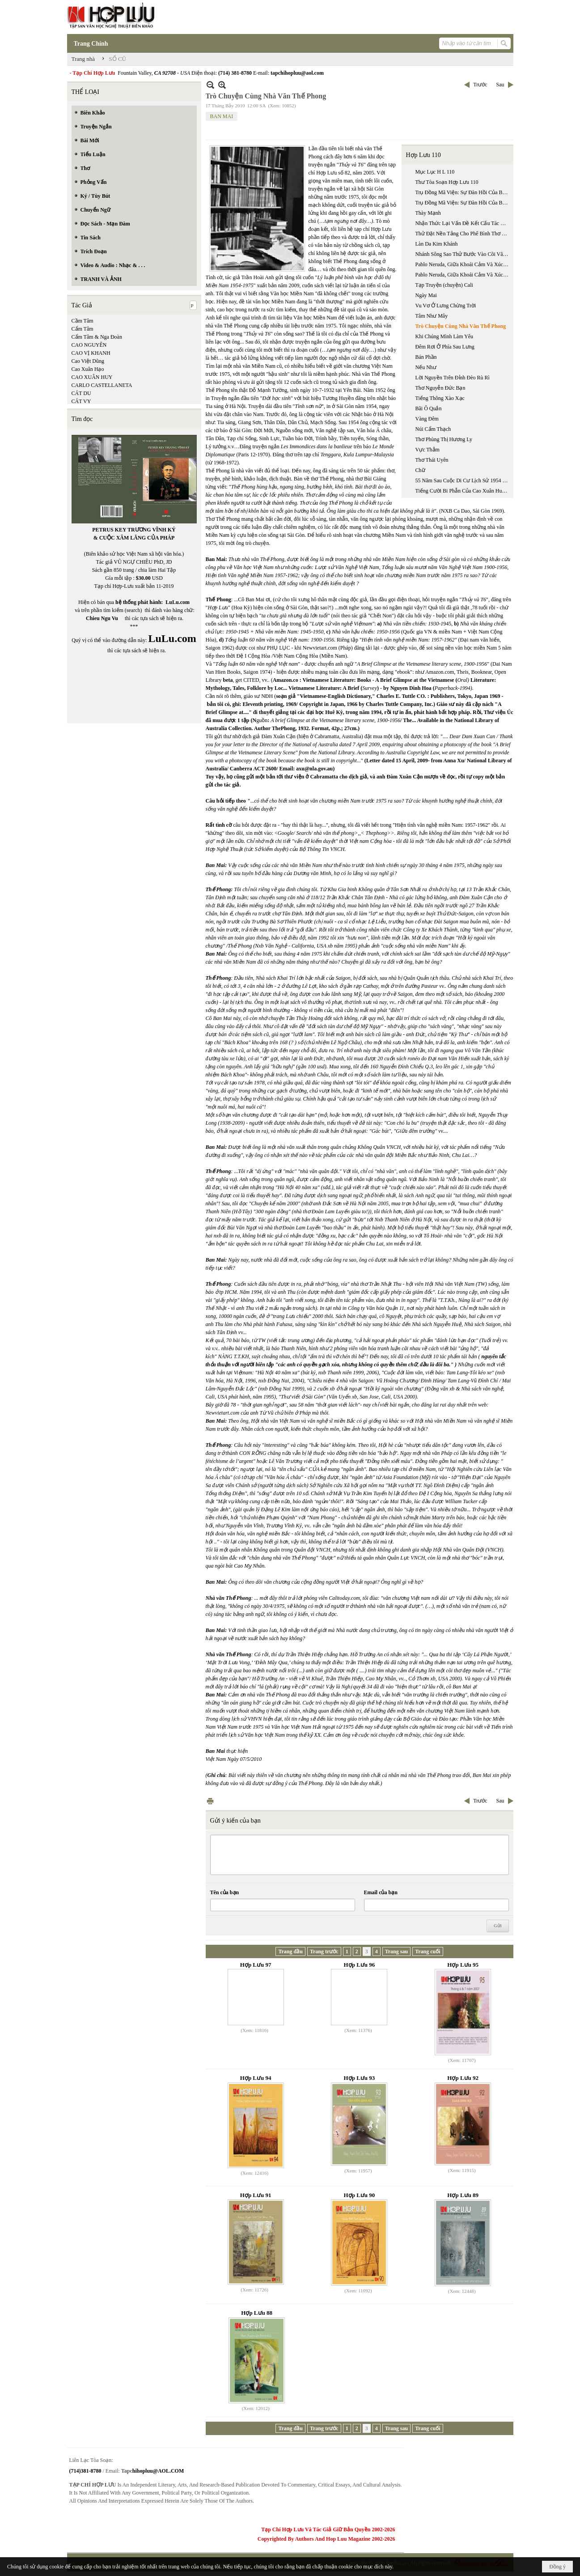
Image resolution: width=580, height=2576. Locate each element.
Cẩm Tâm (82, 329)
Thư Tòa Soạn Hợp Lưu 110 (446, 182)
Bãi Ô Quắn (428, 408)
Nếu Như (425, 367)
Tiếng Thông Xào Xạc (440, 398)
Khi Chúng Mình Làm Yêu (444, 336)
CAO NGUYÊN (89, 345)
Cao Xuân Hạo (88, 369)
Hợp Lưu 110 (423, 155)
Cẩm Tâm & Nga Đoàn (97, 337)
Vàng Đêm (427, 419)
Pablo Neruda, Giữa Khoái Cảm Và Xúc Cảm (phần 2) (463, 275)
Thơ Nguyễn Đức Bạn (440, 388)
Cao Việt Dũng (88, 361)
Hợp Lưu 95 (462, 1964)
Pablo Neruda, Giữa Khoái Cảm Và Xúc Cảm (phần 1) (463, 264)
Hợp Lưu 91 (255, 2195)
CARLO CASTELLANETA (102, 385)
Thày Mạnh (428, 213)
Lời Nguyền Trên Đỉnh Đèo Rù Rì (452, 377)
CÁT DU (81, 393)
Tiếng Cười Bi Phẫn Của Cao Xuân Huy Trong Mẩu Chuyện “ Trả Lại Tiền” (463, 491)
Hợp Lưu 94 (255, 2077)
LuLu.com (177, 602)
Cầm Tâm (82, 321)
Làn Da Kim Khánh (436, 244)
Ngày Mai (426, 295)
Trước (480, 84)
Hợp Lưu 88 (256, 2312)
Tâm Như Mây (431, 316)
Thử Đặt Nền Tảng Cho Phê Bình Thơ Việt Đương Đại (463, 233)
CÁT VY (81, 401)
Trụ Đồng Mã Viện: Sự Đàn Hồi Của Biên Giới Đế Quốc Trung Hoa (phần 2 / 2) (463, 203)
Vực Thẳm (427, 449)
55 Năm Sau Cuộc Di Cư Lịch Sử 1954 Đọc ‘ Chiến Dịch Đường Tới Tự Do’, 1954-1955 (463, 480)
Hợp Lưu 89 (462, 2195)
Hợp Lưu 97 (255, 1964)
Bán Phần (426, 357)
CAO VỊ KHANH (91, 353)
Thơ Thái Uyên (432, 460)
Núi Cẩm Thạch (433, 429)
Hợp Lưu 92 (462, 2077)
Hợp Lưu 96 (359, 1964)
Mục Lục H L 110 (435, 172)
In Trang (210, 1801)
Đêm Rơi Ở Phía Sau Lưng (444, 347)
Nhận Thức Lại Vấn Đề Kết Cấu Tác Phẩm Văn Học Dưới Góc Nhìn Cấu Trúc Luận (463, 223)
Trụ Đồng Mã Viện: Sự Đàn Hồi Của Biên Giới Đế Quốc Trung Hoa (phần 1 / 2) (463, 192)
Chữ (420, 470)
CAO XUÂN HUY (92, 377)
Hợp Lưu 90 (359, 2195)
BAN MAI (221, 116)
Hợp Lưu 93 (359, 2077)
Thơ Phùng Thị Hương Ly (443, 439)
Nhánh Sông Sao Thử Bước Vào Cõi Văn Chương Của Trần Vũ (463, 254)
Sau (500, 84)
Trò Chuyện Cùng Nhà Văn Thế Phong (460, 326)
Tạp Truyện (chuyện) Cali (444, 285)
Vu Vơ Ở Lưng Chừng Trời (445, 305)
